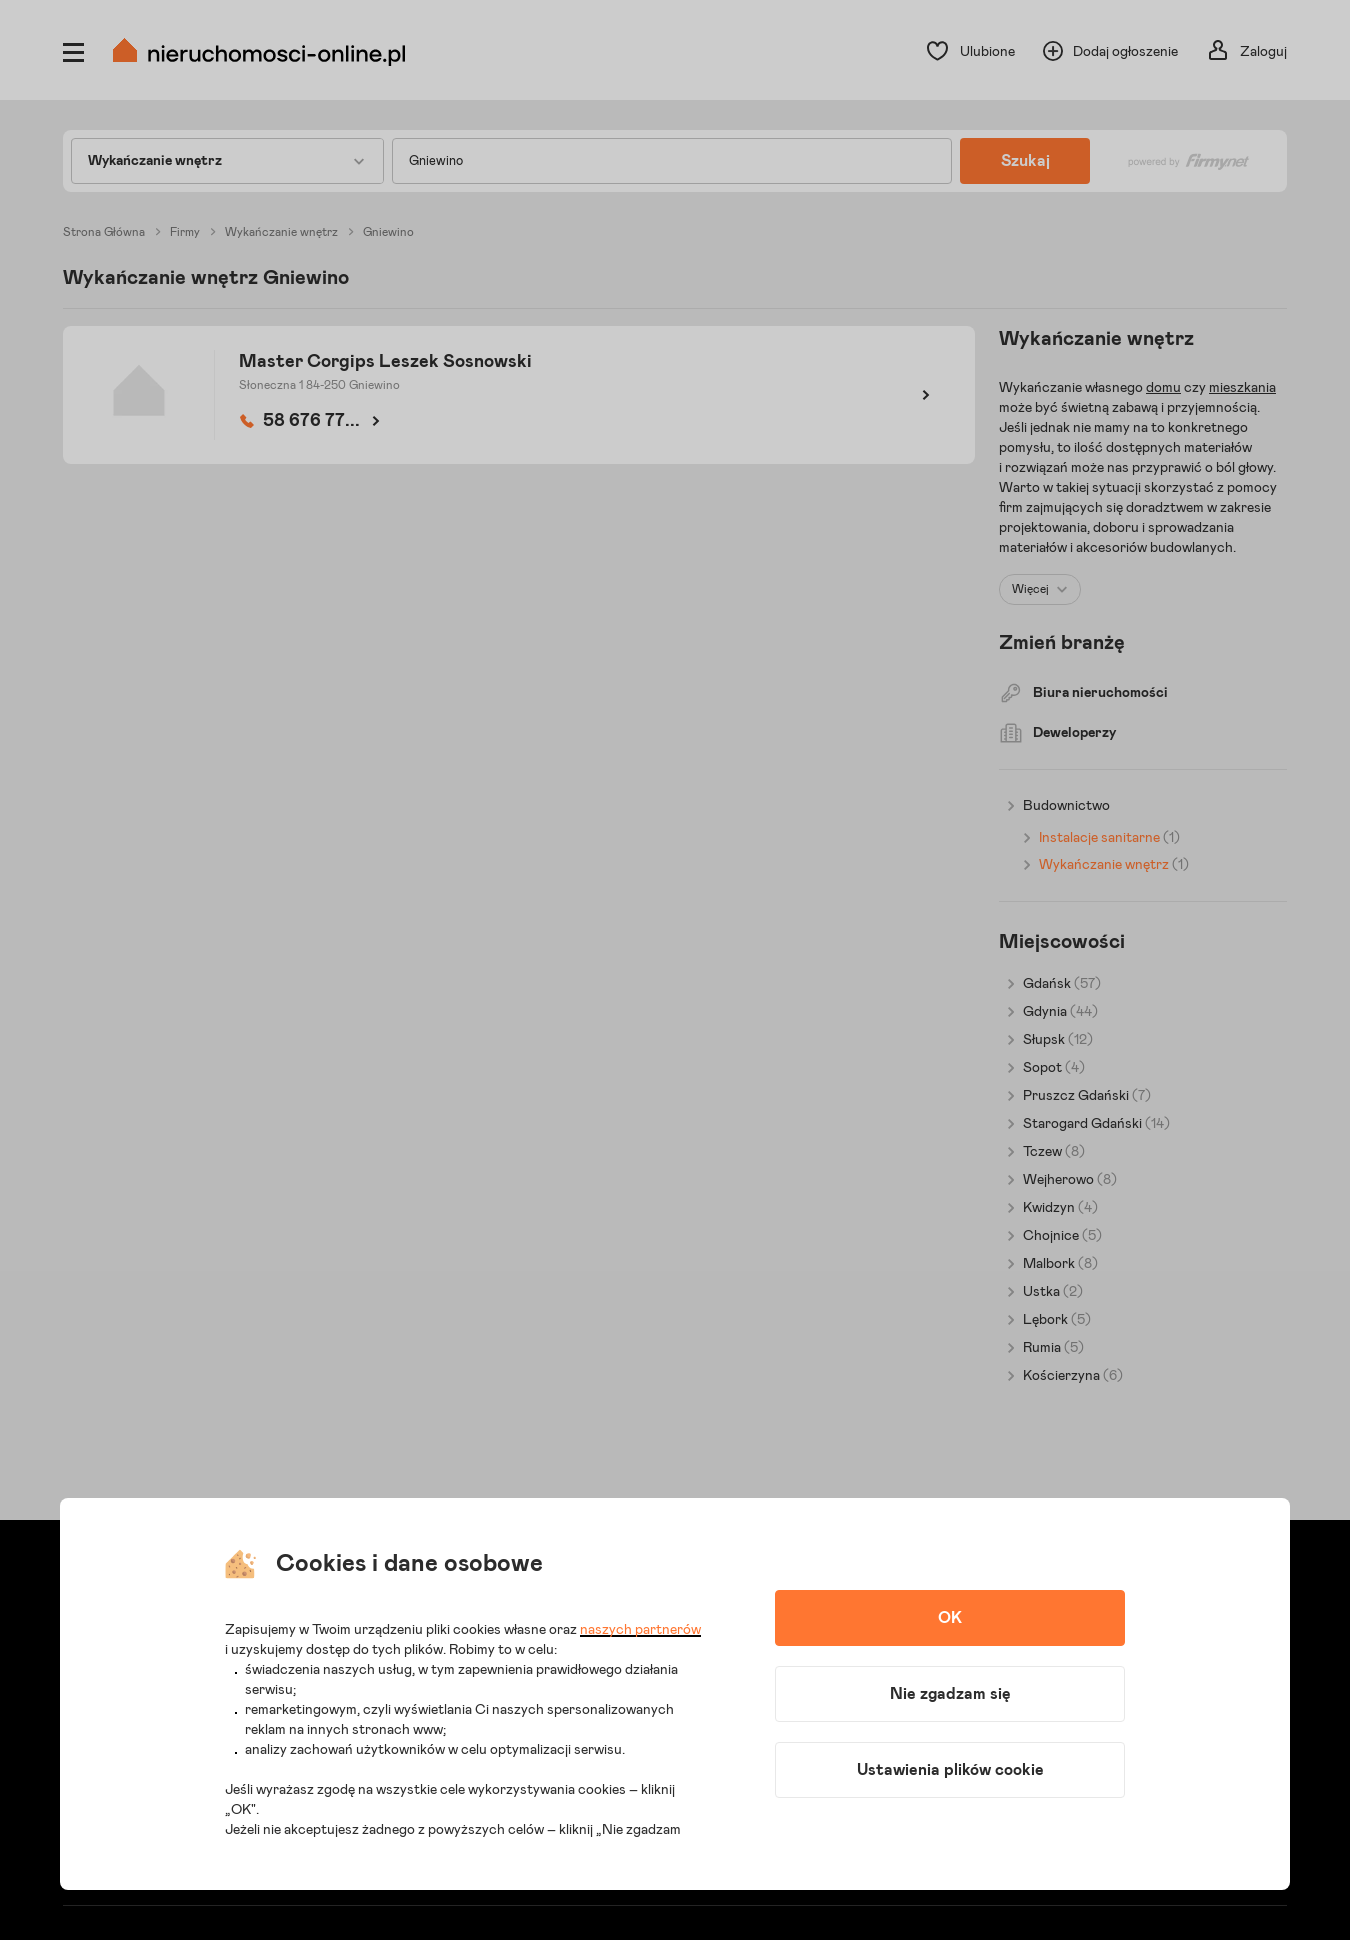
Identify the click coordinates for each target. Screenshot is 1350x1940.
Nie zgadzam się (950, 1694)
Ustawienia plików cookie (950, 1770)
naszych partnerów (640, 1630)
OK (950, 1618)
